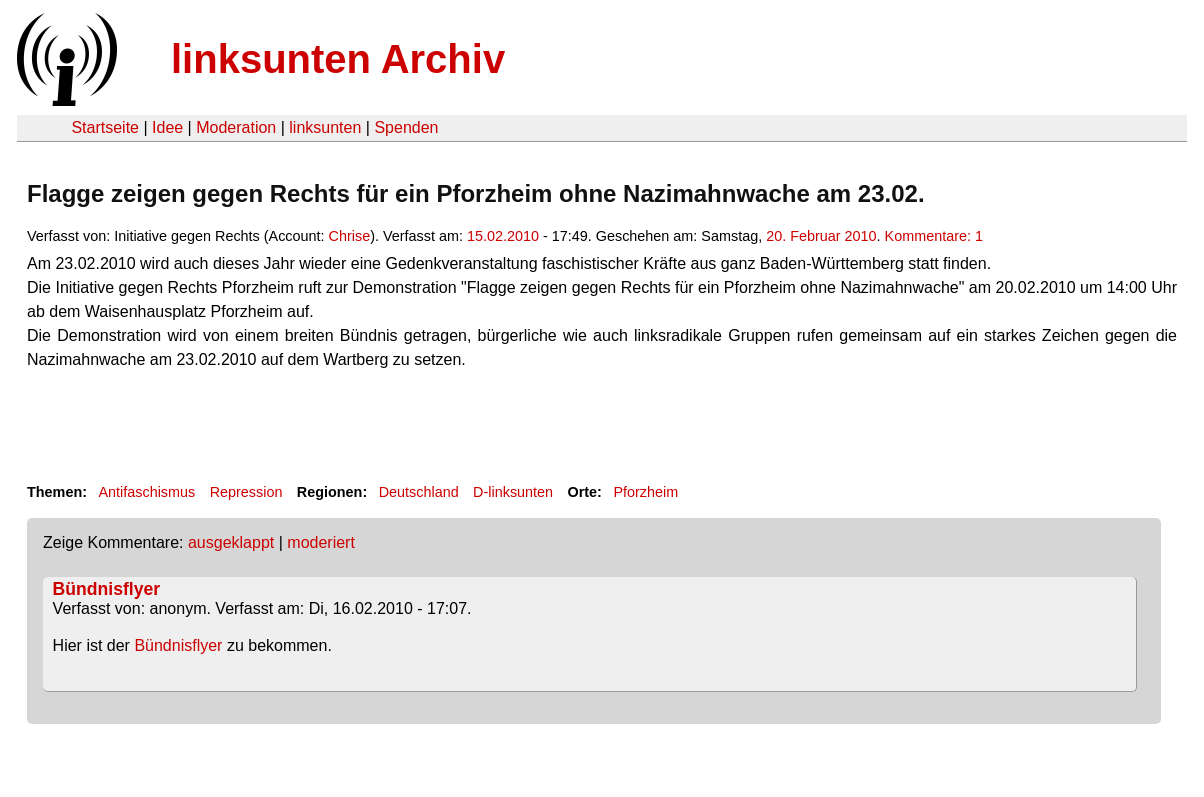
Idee (167, 127)
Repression (246, 492)
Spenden (406, 127)
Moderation (236, 127)
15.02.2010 (503, 236)
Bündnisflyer (107, 589)
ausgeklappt (231, 542)
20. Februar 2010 (821, 236)
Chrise (350, 236)
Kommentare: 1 (934, 236)
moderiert (321, 542)
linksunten (325, 127)
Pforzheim (645, 492)
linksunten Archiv (338, 59)
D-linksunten (513, 492)
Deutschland (419, 492)
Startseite (105, 127)
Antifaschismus (146, 492)
